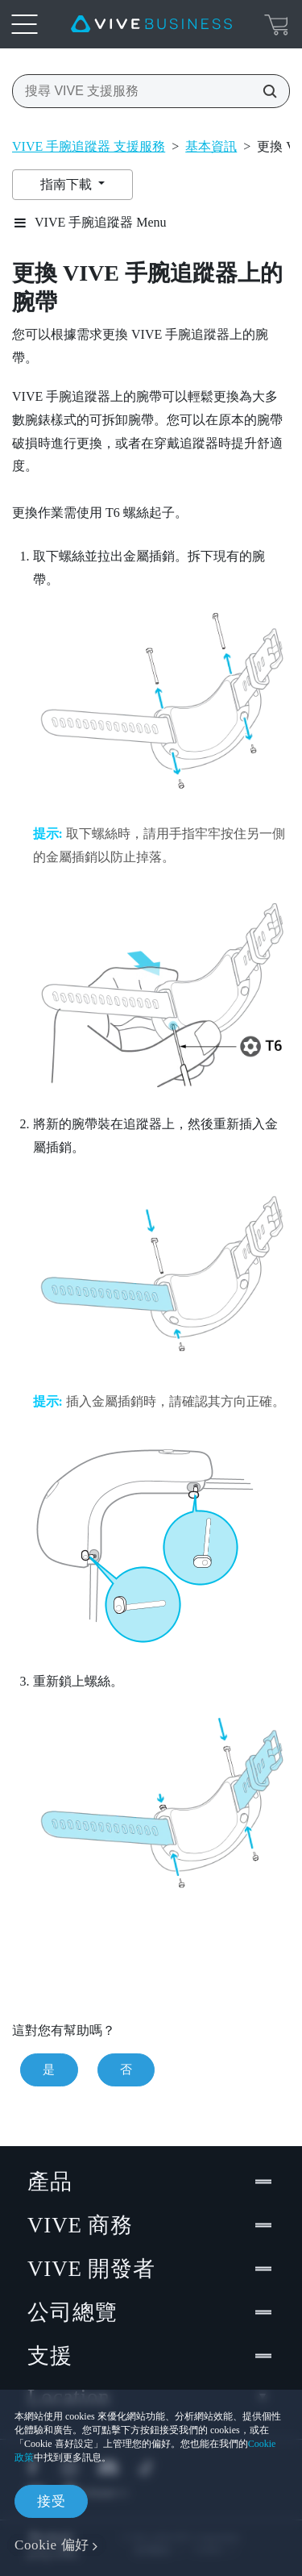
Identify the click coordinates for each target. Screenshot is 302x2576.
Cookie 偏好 (51, 2545)
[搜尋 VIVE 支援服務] (265, 91)
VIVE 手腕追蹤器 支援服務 (88, 146)
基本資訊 (211, 146)
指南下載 (67, 184)
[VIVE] (151, 24)
